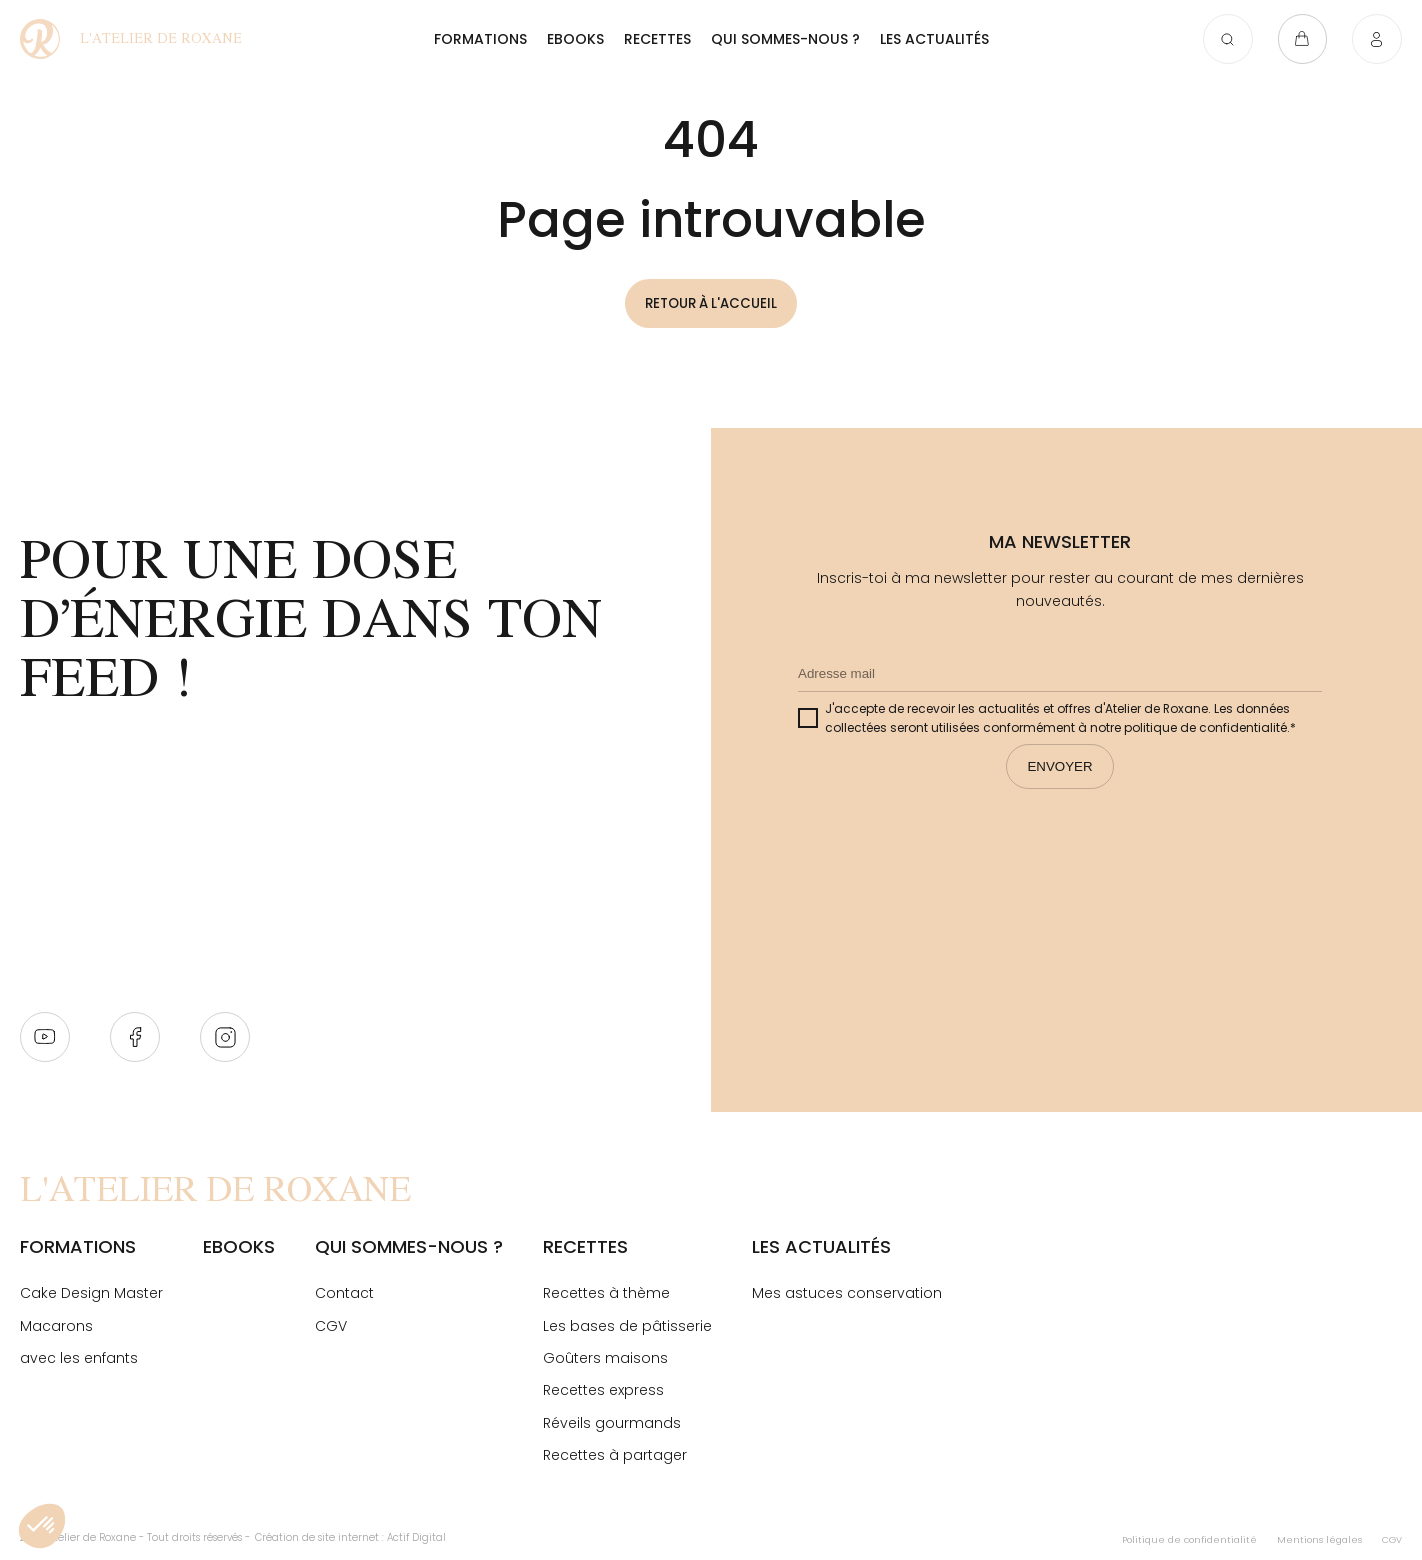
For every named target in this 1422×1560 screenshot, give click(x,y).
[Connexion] (1377, 42)
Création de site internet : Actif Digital (350, 1538)
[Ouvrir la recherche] (1222, 42)
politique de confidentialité (1205, 728)
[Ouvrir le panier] (1299, 41)
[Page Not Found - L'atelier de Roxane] (137, 42)
